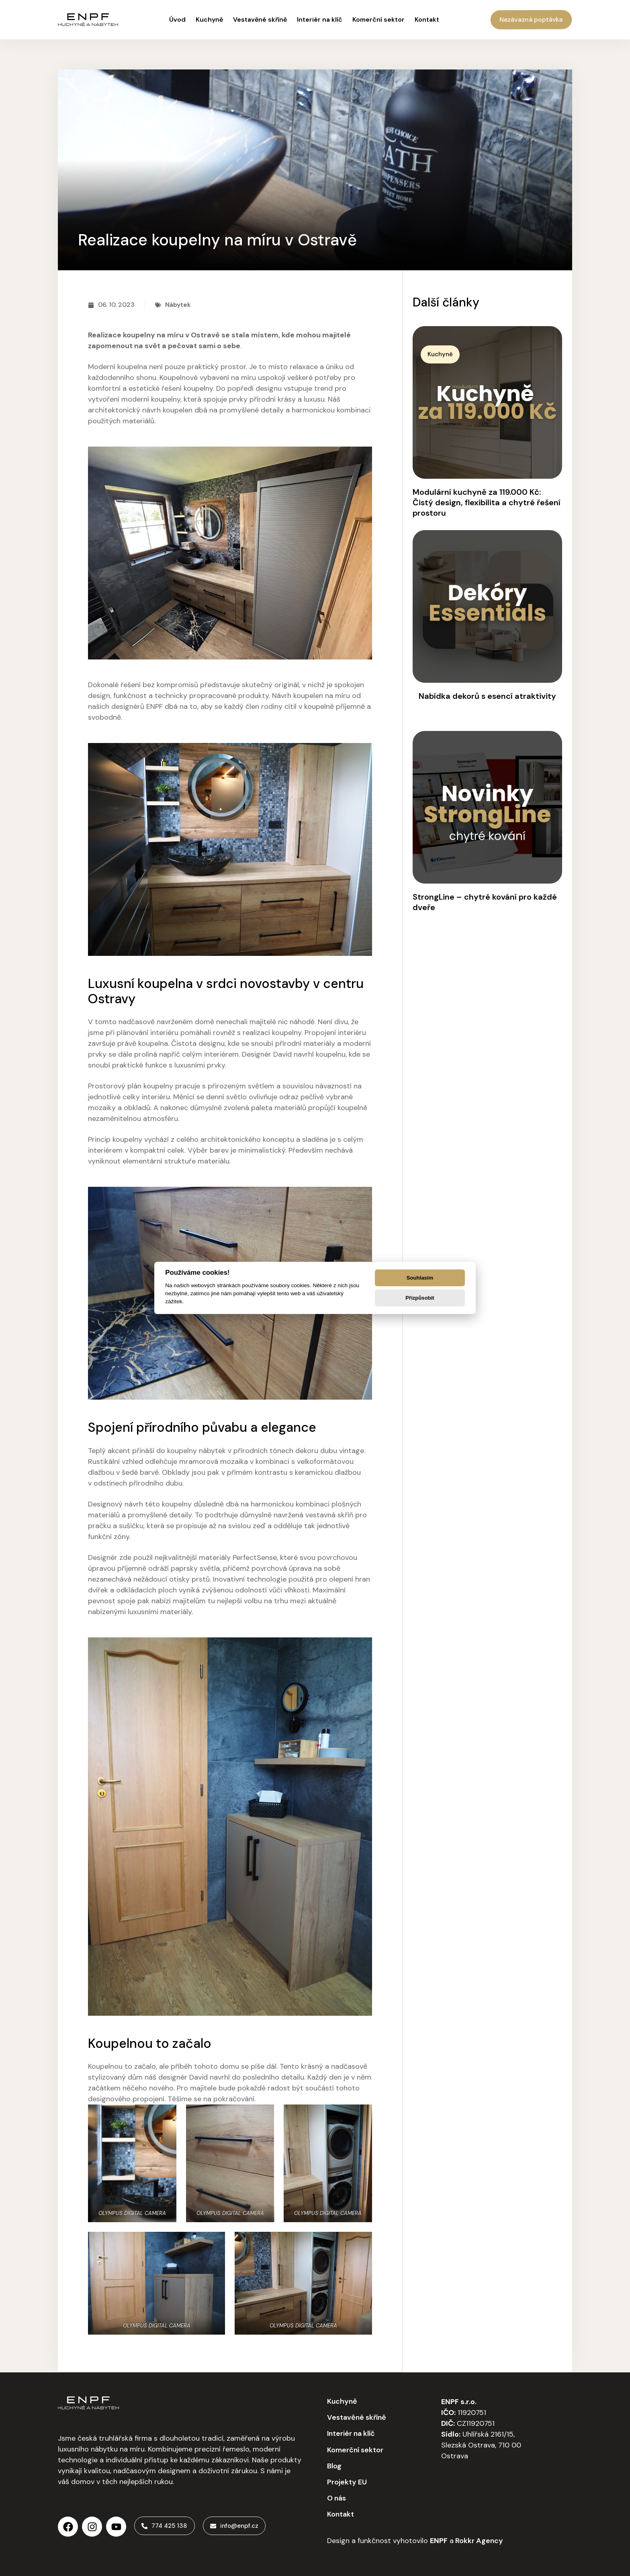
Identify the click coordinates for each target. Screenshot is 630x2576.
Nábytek (178, 304)
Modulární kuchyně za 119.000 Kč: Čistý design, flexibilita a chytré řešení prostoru (486, 502)
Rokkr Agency (478, 2540)
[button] (443, 355)
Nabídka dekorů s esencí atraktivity (487, 696)
